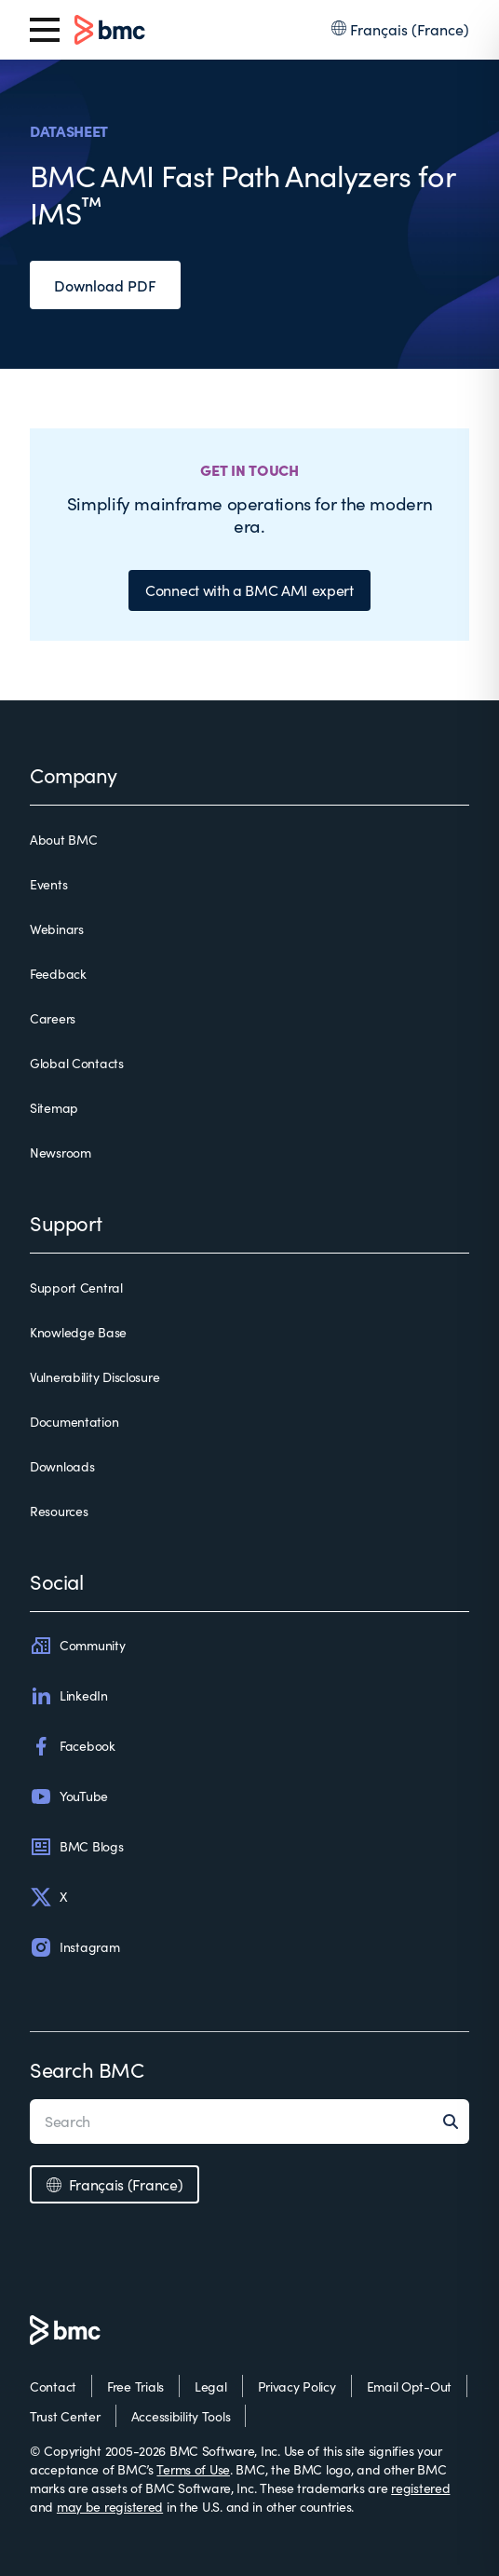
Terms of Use (193, 2469)
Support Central (76, 1287)
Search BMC (87, 2069)
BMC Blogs (76, 1847)
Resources (59, 1511)
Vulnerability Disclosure (94, 1377)
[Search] (456, 2121)
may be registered (110, 2506)
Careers (52, 1018)
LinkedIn (69, 1696)
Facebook (72, 1746)
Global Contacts (77, 1063)
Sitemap (54, 1108)
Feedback (58, 974)
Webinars (57, 929)
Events (48, 884)
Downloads (62, 1466)
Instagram (74, 1947)
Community (77, 1645)
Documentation (74, 1421)
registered (420, 2488)
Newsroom (60, 1152)
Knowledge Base (78, 1332)
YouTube (69, 1796)
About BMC (63, 839)
